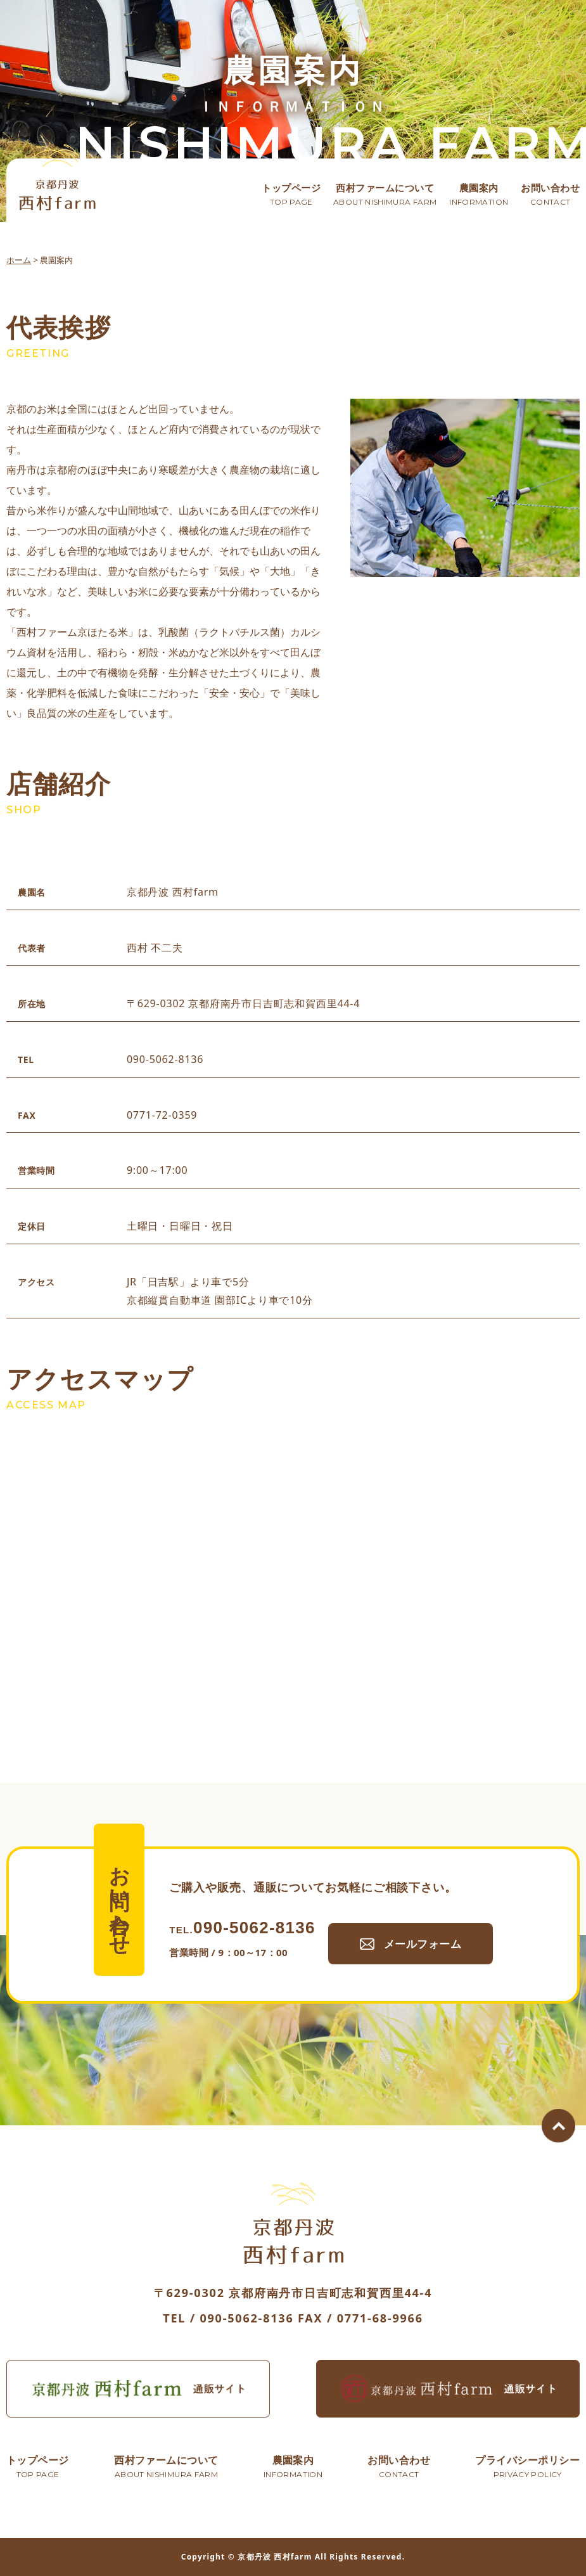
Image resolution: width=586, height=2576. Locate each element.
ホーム (18, 260)
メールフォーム (427, 1972)
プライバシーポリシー (527, 2468)
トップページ (291, 195)
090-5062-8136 (242, 1957)
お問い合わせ (550, 195)
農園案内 (478, 195)
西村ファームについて (384, 195)
